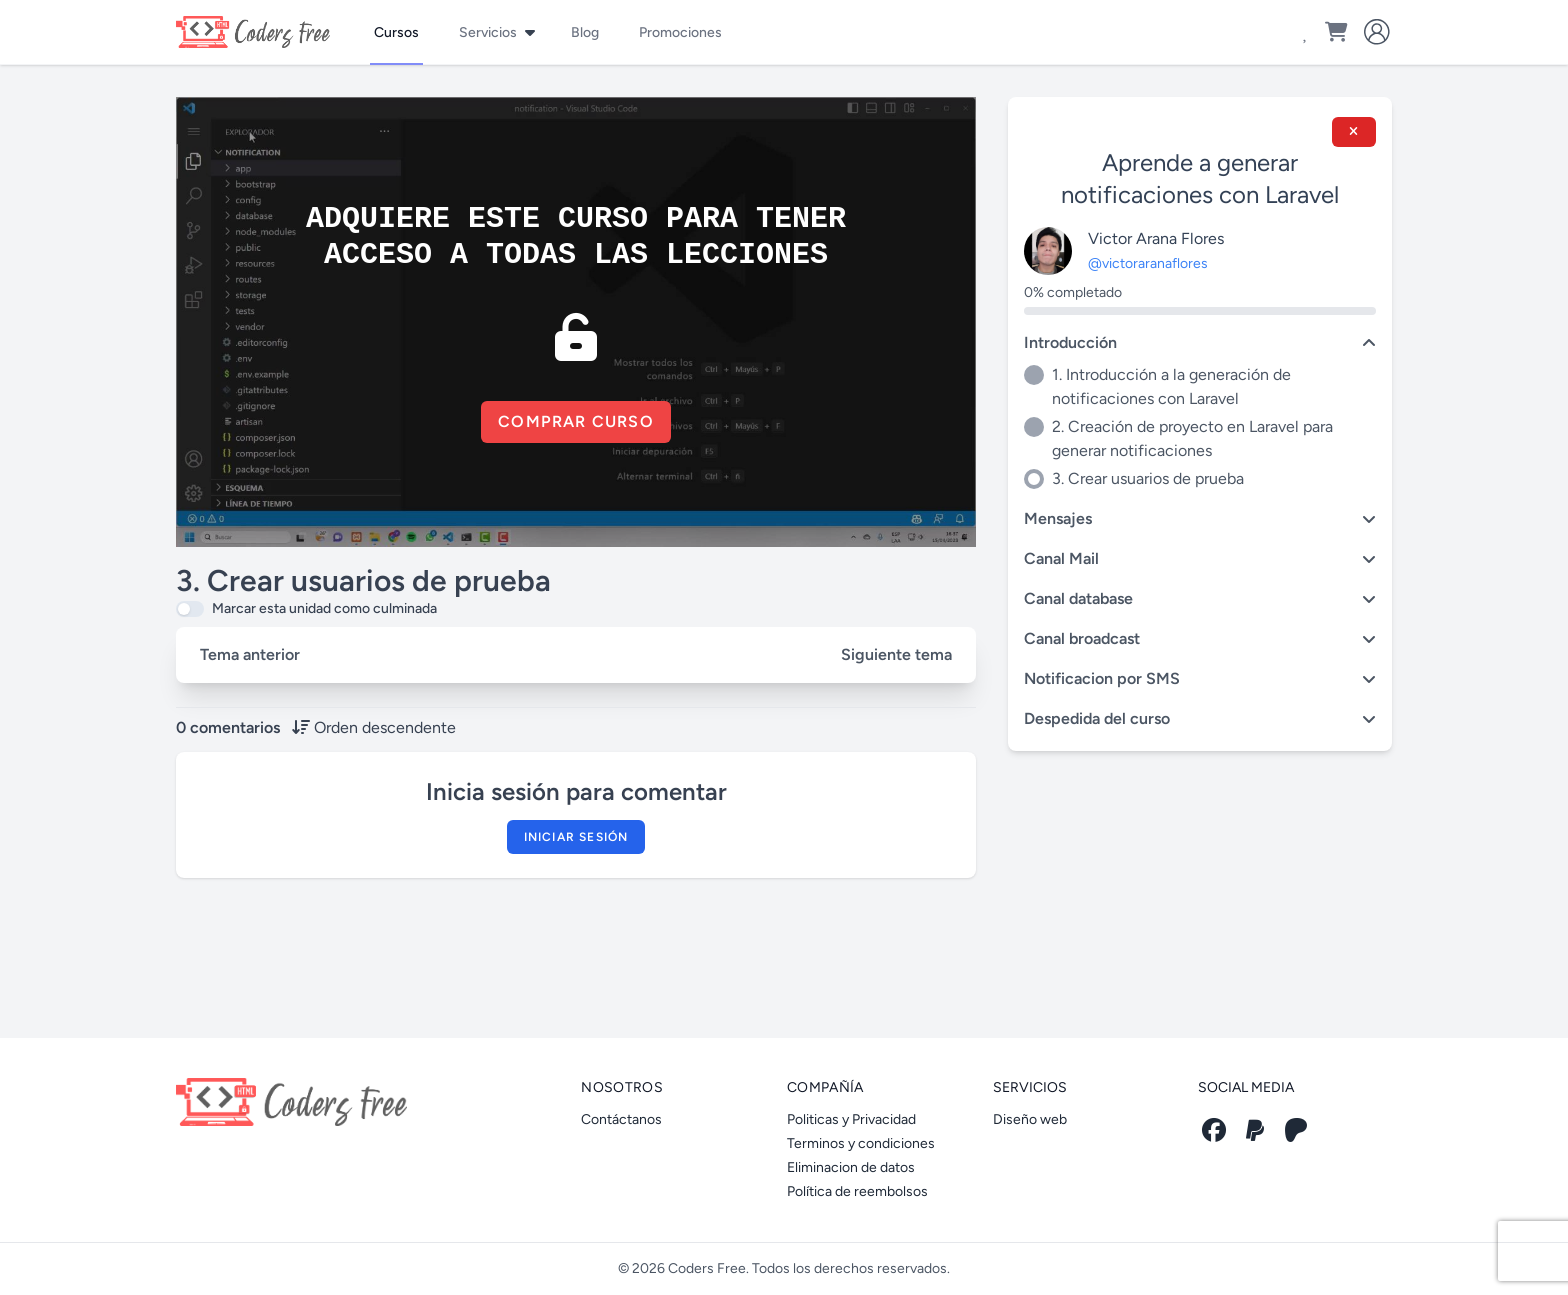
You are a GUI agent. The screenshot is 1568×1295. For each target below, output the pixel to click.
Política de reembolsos (857, 1191)
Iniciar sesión (576, 837)
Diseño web (1030, 1119)
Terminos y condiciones (861, 1143)
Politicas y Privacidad (851, 1119)
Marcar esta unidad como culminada (324, 608)
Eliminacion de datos (851, 1167)
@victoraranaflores (1148, 263)
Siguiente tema (896, 654)
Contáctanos (621, 1119)
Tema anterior (250, 654)
